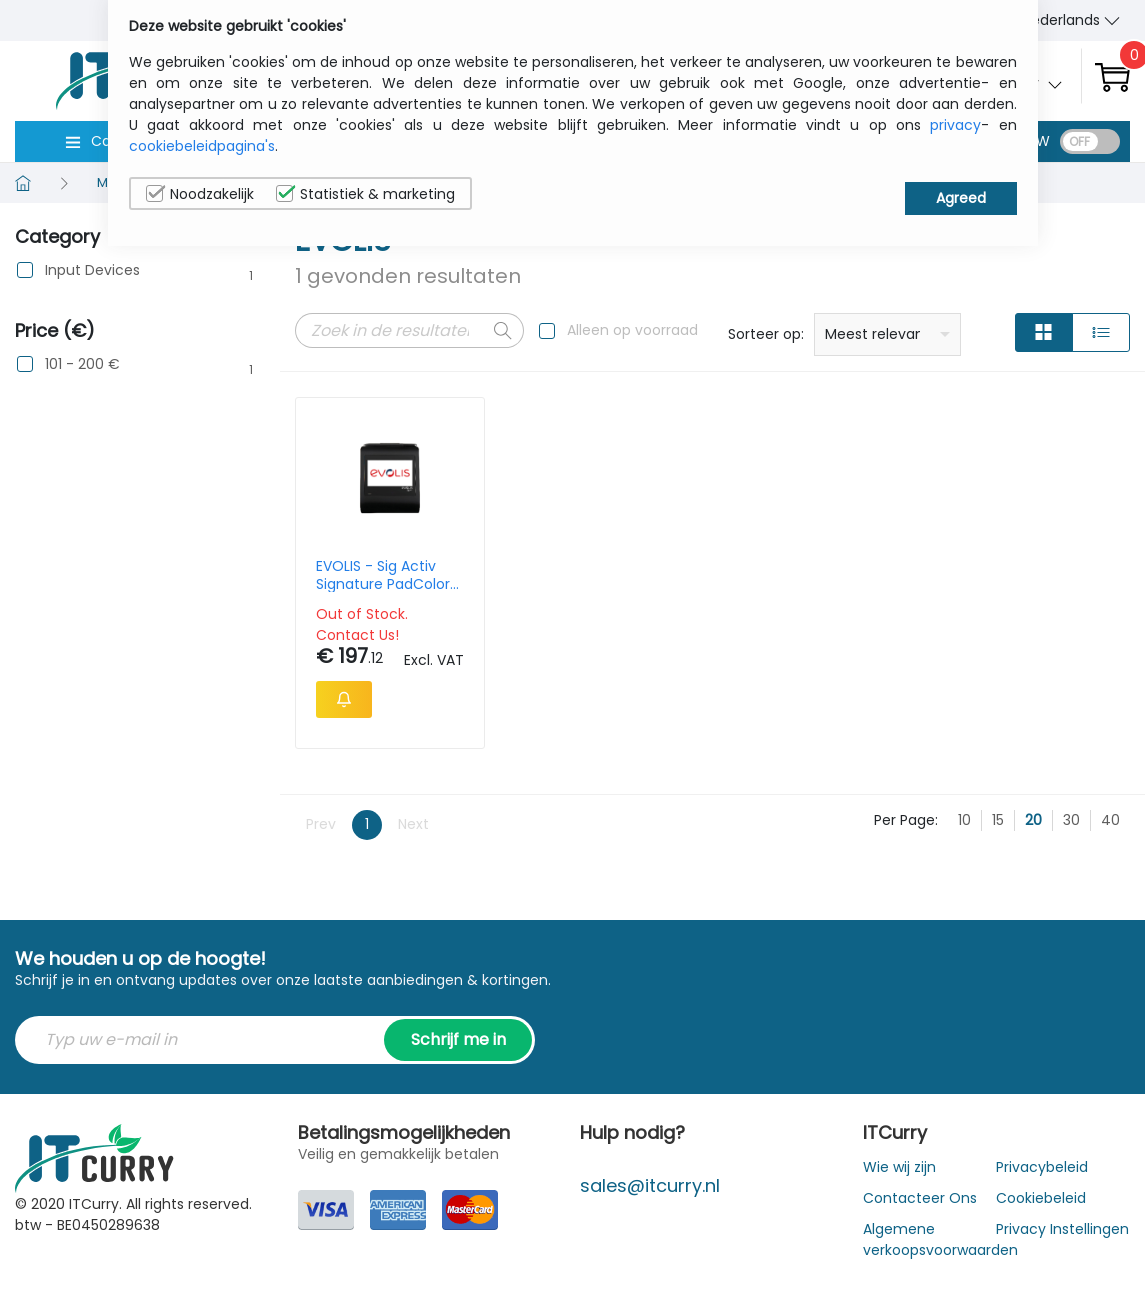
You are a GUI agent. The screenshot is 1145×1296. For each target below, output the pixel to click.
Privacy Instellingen (1062, 1229)
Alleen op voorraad (632, 330)
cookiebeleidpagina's (202, 146)
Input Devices (92, 270)
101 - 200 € (82, 364)
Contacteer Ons (920, 1198)
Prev (321, 824)
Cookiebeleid (1041, 1198)
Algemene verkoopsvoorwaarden (940, 1239)
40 (1110, 820)
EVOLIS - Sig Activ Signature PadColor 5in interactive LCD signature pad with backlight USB (383, 575)
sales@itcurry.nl (650, 1185)
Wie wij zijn (899, 1167)
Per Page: (906, 820)
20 (1033, 820)
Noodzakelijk (200, 194)
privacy (955, 125)
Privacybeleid (1042, 1167)
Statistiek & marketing (365, 194)
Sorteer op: (766, 334)
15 (998, 820)
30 (1071, 820)
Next (413, 824)
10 (964, 820)
